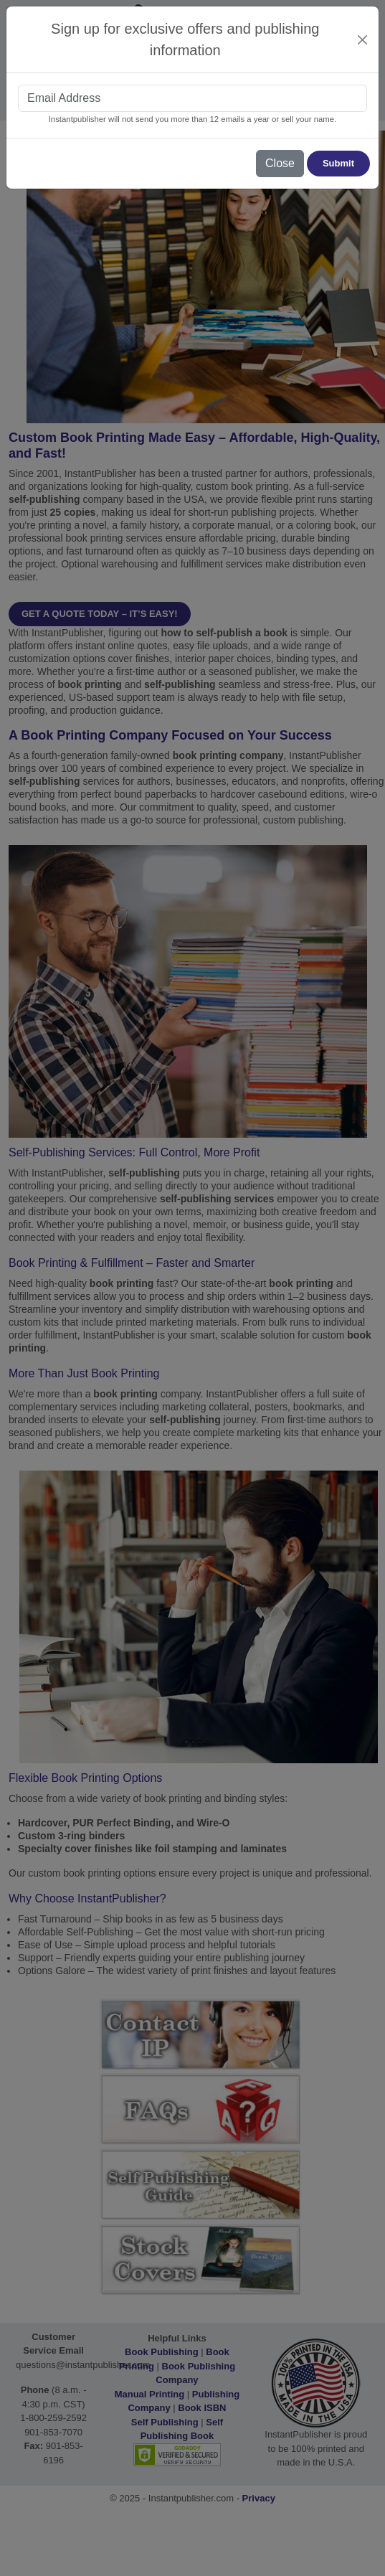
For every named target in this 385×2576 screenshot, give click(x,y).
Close (280, 163)
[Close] (363, 39)
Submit (338, 163)
